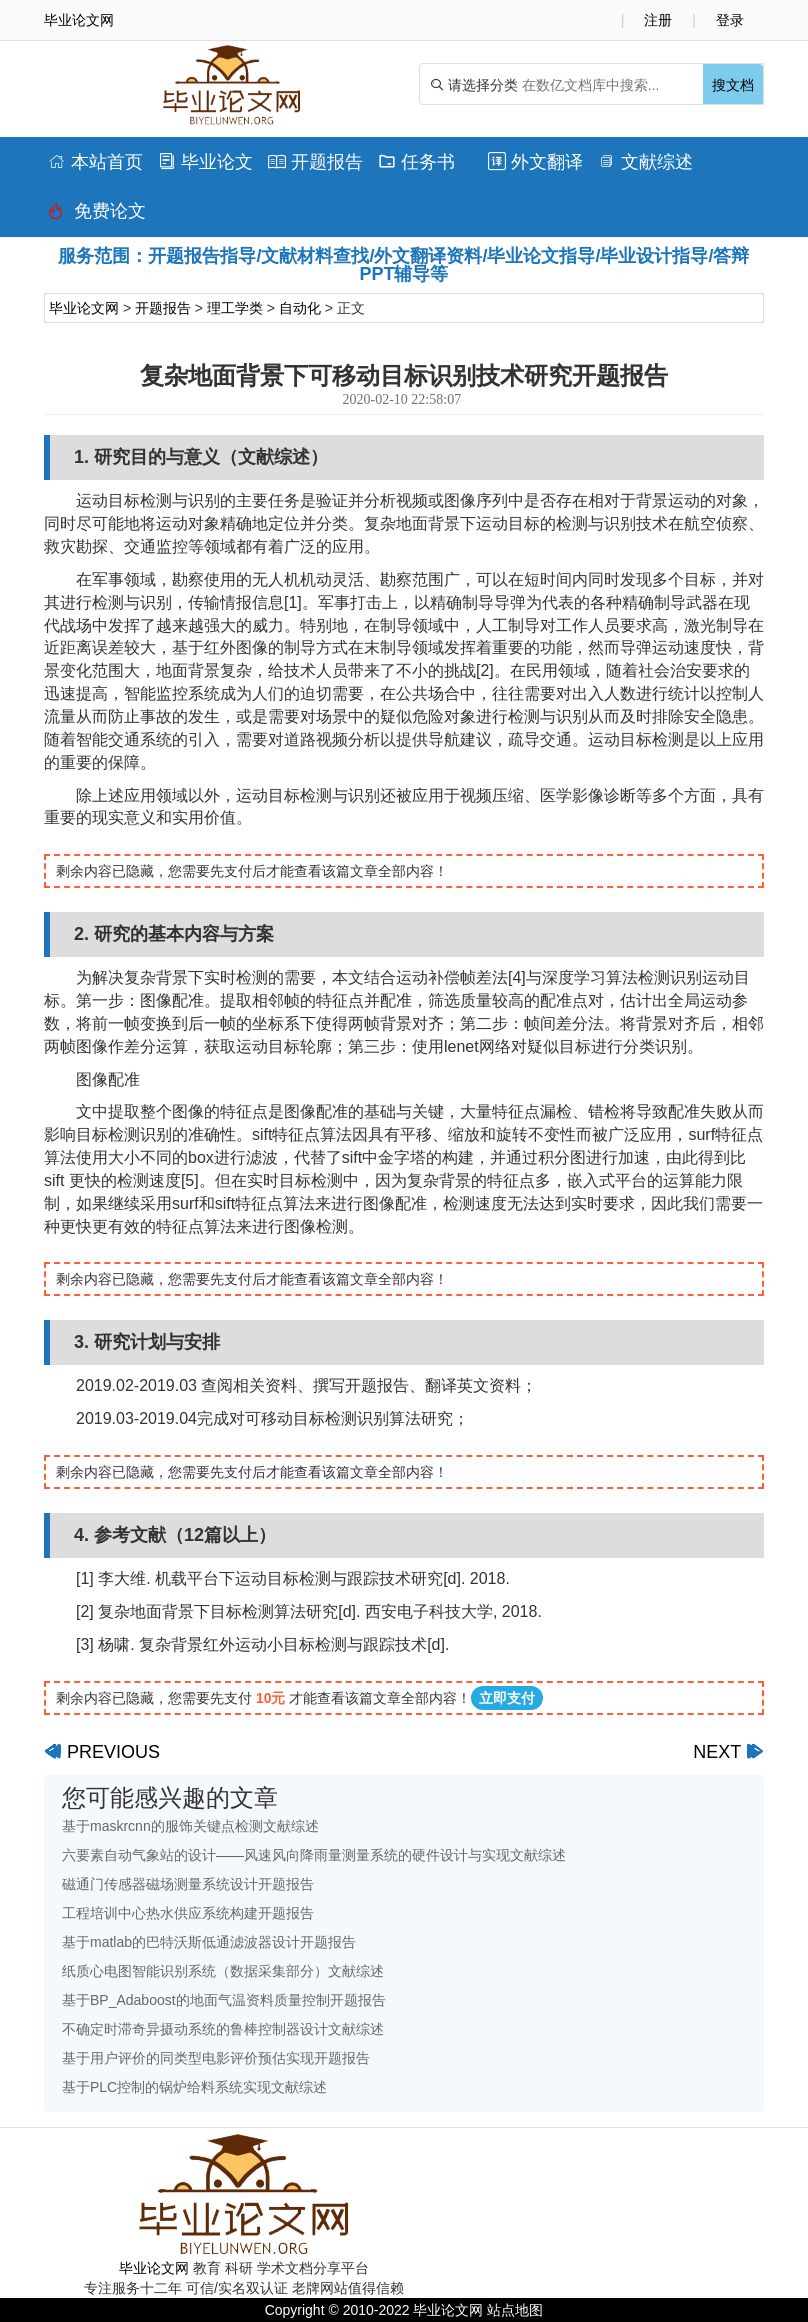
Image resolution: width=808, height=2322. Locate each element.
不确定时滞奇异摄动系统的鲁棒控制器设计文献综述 (223, 2029)
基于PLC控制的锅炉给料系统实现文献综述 (194, 2087)
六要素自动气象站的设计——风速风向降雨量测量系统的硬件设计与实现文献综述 (314, 1855)
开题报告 (315, 162)
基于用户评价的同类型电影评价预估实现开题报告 (216, 2058)
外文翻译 (535, 162)
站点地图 (515, 2310)
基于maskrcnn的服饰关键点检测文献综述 (190, 1826)
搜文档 (733, 85)
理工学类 (235, 308)
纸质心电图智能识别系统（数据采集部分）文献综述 (223, 1971)
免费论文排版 (97, 216)
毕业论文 (205, 162)
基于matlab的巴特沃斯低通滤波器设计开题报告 (209, 1942)
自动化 (300, 308)
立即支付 (507, 1698)
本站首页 (95, 162)
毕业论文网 (84, 308)
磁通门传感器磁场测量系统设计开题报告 (188, 1884)
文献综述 (645, 162)
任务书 (416, 162)
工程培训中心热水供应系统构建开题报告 (188, 1913)
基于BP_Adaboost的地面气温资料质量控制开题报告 (224, 2000)
